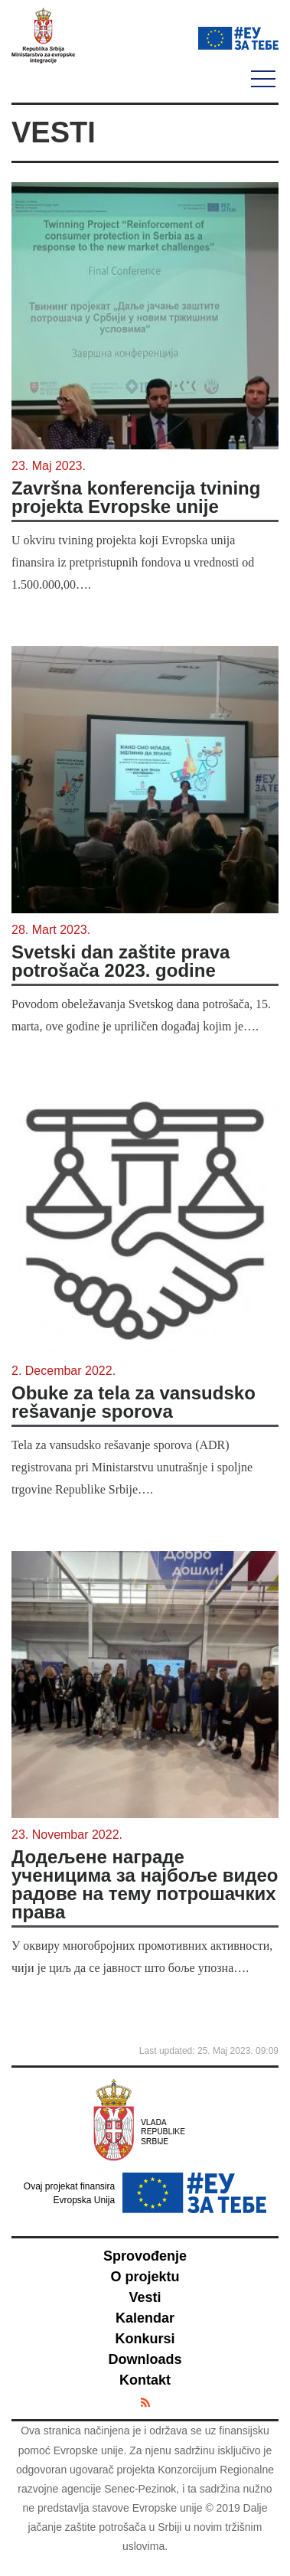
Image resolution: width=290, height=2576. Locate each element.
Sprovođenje (145, 2256)
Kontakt (145, 2380)
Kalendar (145, 2318)
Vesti (145, 2297)
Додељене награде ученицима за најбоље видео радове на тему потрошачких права (144, 1884)
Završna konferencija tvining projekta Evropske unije (135, 497)
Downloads (144, 2359)
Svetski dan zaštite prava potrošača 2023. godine (120, 961)
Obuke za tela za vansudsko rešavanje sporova (133, 1402)
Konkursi (144, 2338)
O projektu (144, 2276)
